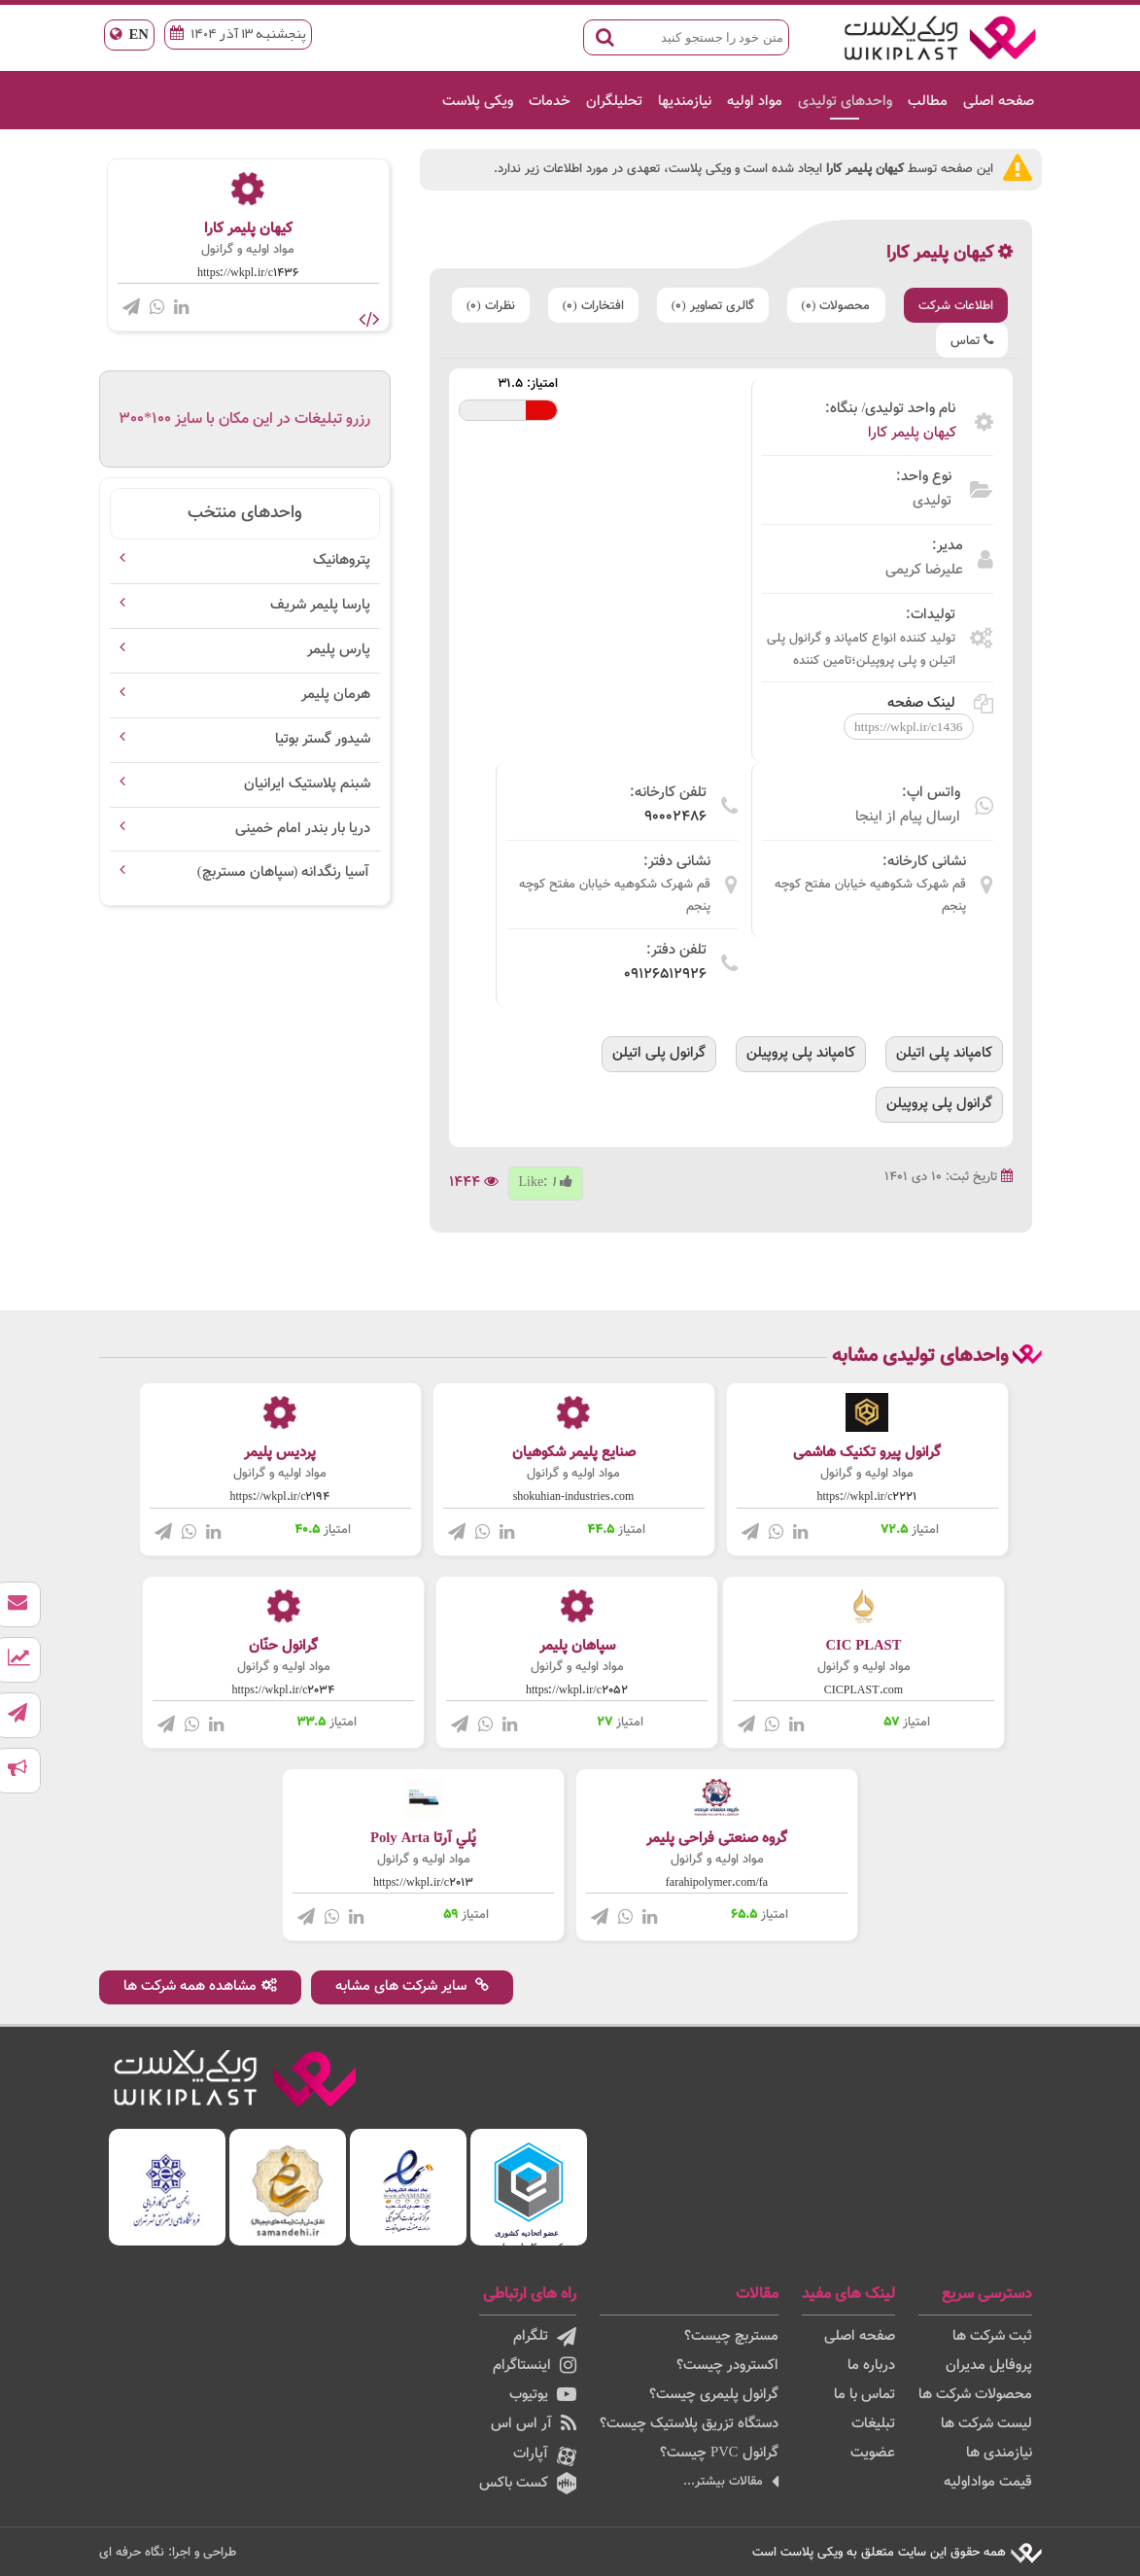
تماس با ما (864, 2395)
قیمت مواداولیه (988, 2482)
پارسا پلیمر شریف (320, 605)
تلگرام (544, 2336)
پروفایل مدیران (989, 2365)
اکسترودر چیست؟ (727, 2365)
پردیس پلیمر (280, 1453)
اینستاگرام (534, 2365)
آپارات (544, 2455)
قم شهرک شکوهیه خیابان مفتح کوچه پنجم (870, 895)
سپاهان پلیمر (577, 1646)
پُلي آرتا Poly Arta (423, 1839)
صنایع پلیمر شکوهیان (574, 1453)
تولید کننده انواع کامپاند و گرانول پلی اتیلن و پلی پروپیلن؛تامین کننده (861, 649)
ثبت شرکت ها (992, 2336)
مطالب (928, 101)
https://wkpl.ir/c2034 (283, 1690)
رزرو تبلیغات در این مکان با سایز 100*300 (244, 419)
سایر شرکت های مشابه (412, 1986)
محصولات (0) (836, 306)
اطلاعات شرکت (955, 306)
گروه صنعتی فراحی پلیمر (716, 1839)
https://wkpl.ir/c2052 (577, 1690)
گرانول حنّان (283, 1646)
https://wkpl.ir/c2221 (867, 1497)
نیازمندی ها (999, 2453)
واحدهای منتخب (245, 513)
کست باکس (527, 2483)
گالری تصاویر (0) (713, 306)
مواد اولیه (754, 101)
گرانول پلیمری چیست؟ (713, 2395)
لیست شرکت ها (986, 2424)
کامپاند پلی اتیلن (944, 1053)
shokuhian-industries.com (574, 1497)
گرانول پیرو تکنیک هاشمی (867, 1453)
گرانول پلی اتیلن (659, 1053)
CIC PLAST (863, 1646)
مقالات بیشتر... (730, 2481)
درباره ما (871, 2365)
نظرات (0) (490, 306)
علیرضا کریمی (924, 570)
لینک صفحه (940, 703)
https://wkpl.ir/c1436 (247, 273)
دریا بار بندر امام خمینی (302, 829)
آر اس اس (533, 2424)
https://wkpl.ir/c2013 (423, 1883)
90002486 (675, 817)
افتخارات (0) (593, 306)
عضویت (872, 2453)
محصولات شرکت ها (975, 2395)
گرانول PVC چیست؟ (719, 2453)
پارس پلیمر (338, 650)
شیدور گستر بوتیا (322, 739)
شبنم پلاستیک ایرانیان (307, 784)
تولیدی (932, 501)
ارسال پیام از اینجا (907, 817)
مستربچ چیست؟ (731, 2336)
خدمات (549, 101)
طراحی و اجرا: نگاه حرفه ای (167, 2552)
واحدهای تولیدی (845, 101)
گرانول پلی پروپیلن (939, 1104)
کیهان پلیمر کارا (912, 433)
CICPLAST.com (863, 1690)
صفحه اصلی (998, 101)
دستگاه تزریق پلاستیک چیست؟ (689, 2424)
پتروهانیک (341, 560)
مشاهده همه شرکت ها (200, 1986)
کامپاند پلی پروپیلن (800, 1053)
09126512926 (665, 974)
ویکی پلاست (477, 101)
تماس (971, 341)
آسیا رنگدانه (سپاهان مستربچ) (283, 872)
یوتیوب (542, 2395)
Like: (546, 1183)
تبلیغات (873, 2424)
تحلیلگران (614, 101)
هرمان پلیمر (335, 694)
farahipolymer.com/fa (717, 1883)
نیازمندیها (684, 101)
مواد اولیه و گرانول (247, 250)
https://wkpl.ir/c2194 (280, 1497)
